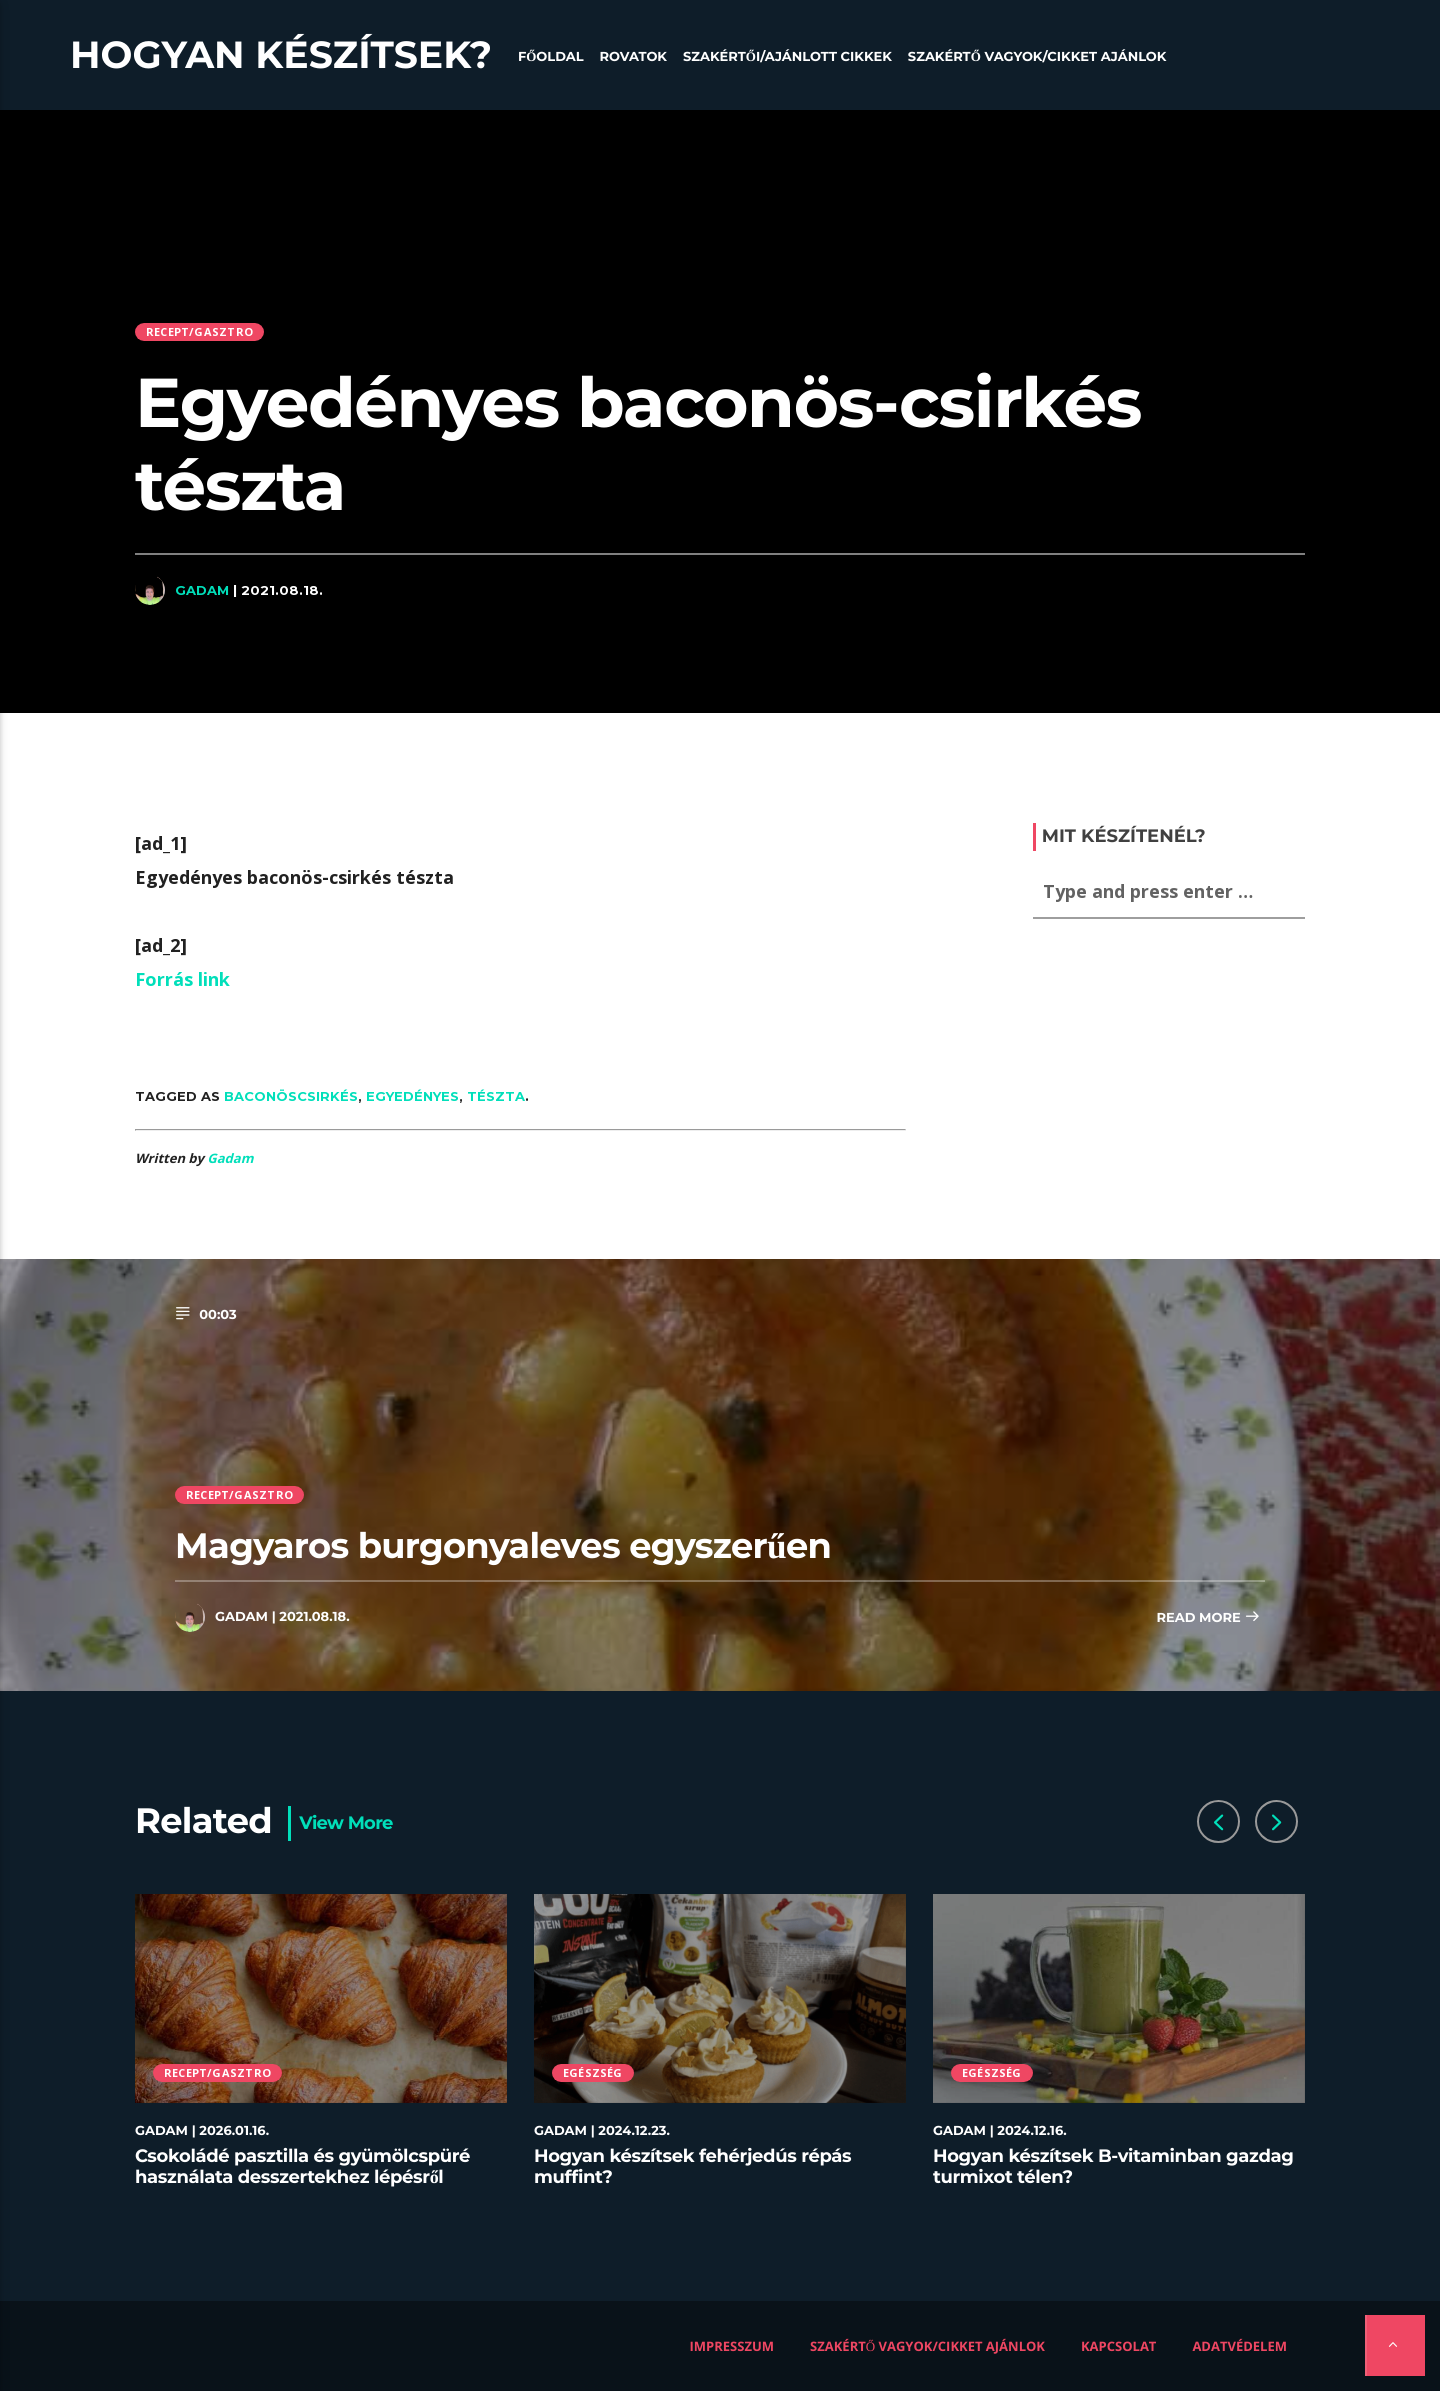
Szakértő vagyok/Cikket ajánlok (1037, 57)
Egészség (593, 2072)
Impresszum (732, 2346)
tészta (496, 1096)
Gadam (202, 590)
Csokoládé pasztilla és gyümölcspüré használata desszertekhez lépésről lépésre (302, 2177)
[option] (321, 2052)
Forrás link (182, 979)
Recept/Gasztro (199, 331)
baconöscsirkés (291, 1096)
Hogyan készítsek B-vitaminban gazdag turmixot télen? (1113, 2167)
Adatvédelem (1239, 2346)
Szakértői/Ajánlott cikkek (787, 57)
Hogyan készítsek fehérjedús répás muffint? (692, 2167)
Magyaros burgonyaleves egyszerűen (503, 1545)
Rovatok (633, 57)
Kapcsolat (1118, 2346)
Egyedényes (412, 1096)
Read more (1208, 1618)
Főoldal (551, 57)
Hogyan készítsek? (281, 55)
